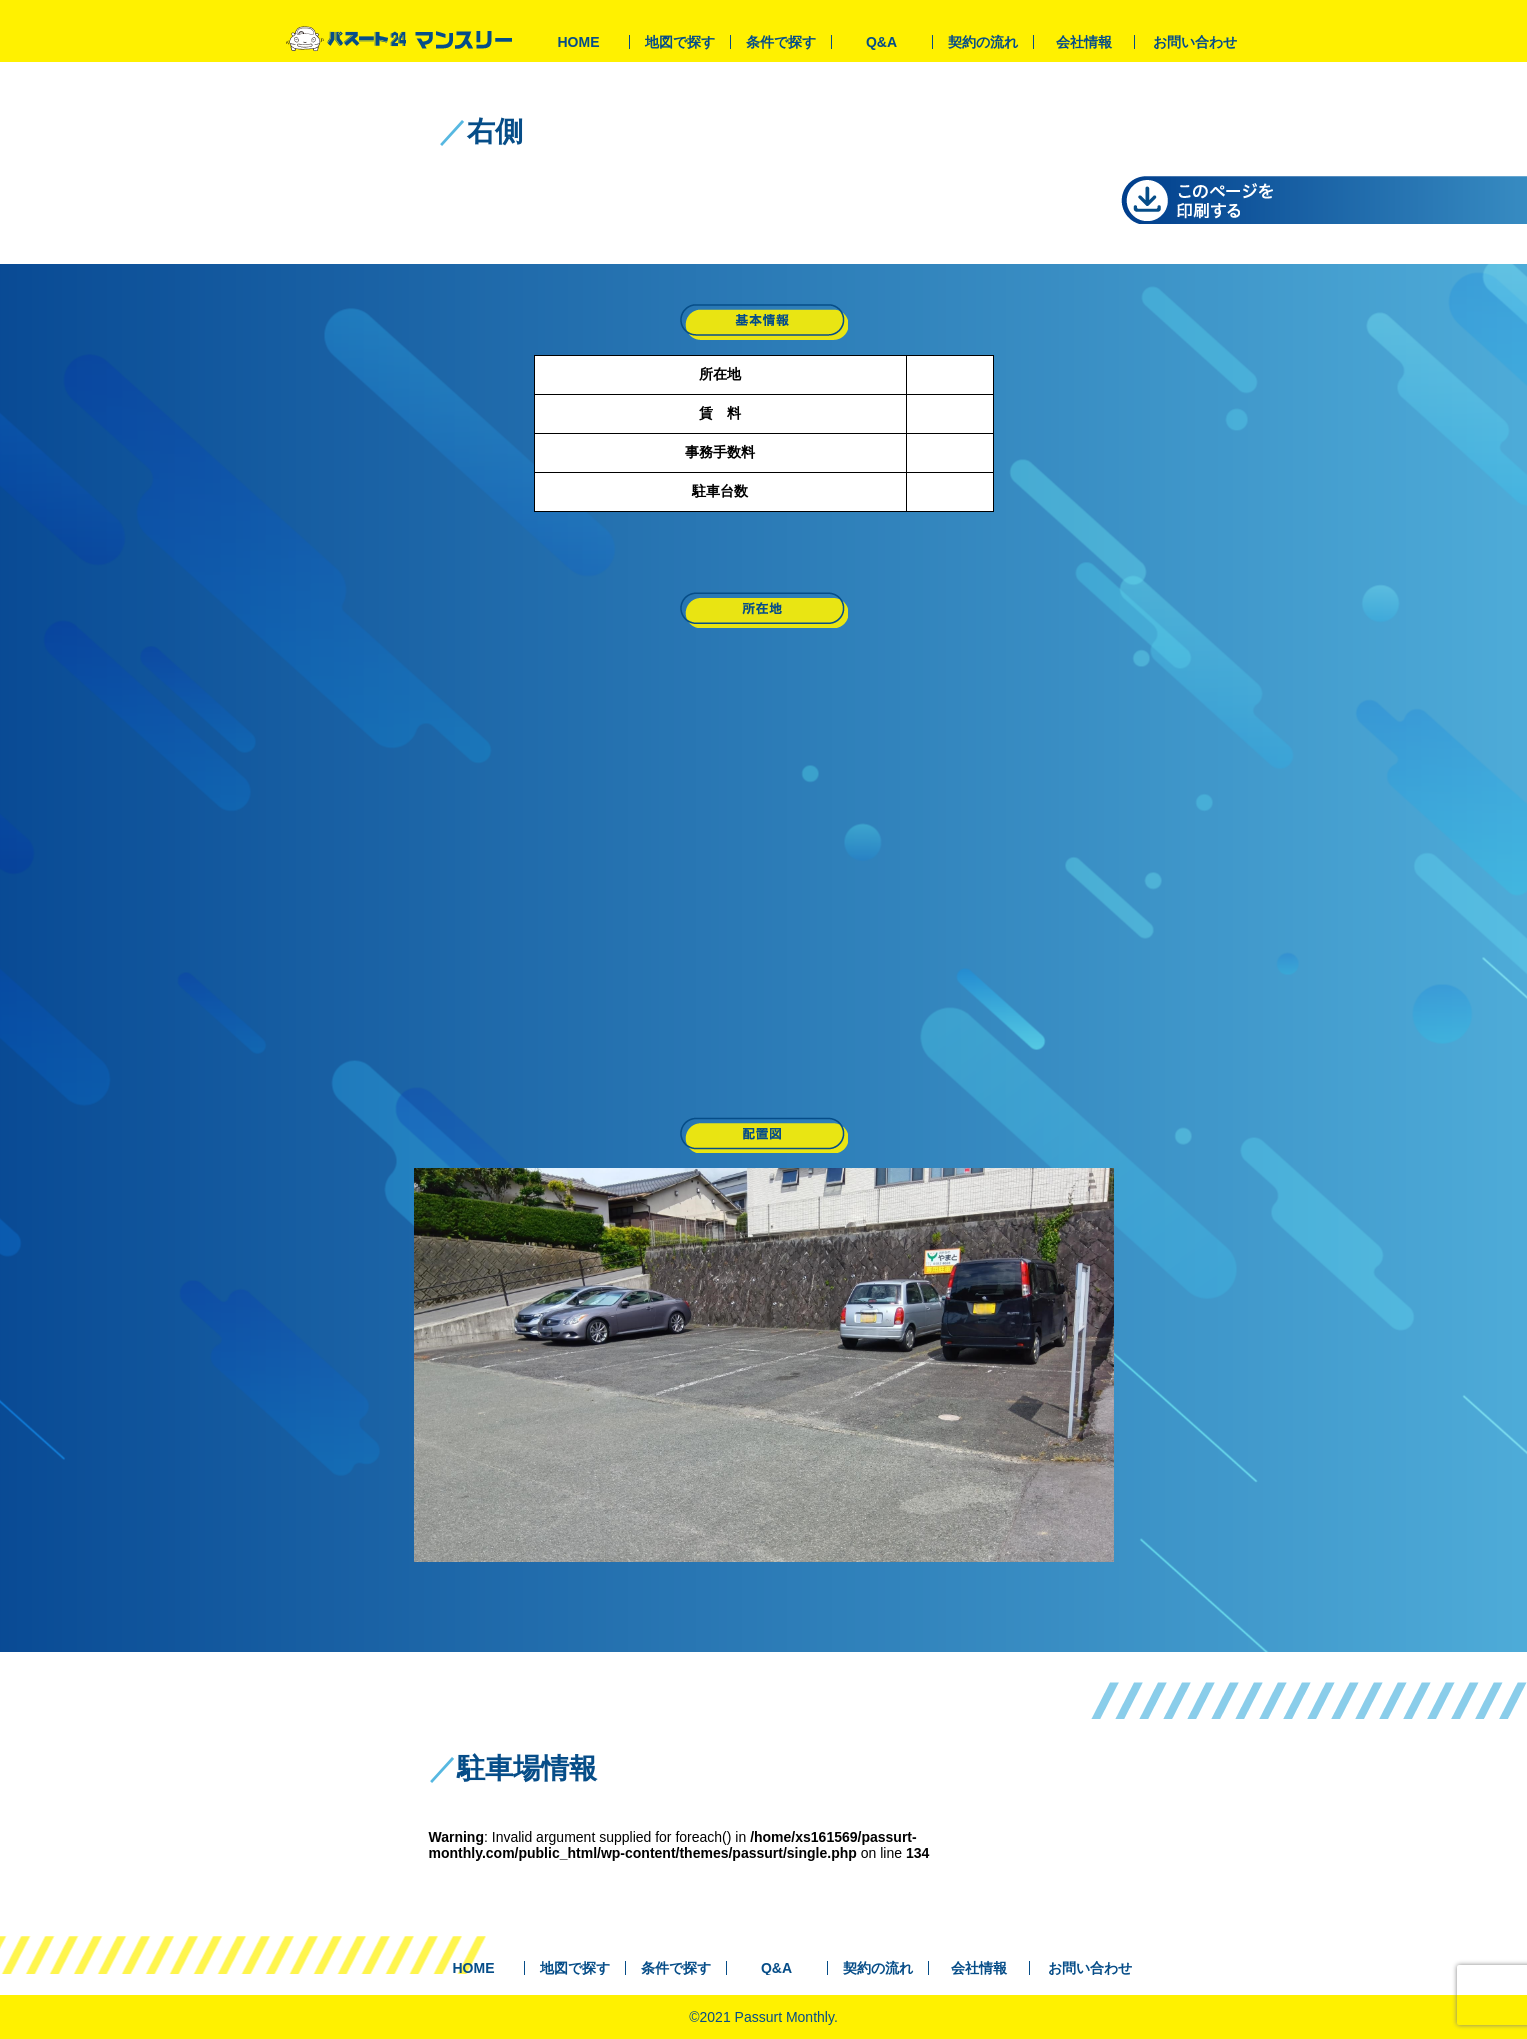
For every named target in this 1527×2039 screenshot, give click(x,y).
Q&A (881, 42)
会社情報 (1084, 42)
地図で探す (680, 42)
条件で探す (781, 42)
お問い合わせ (1195, 42)
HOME (579, 42)
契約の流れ (983, 42)
